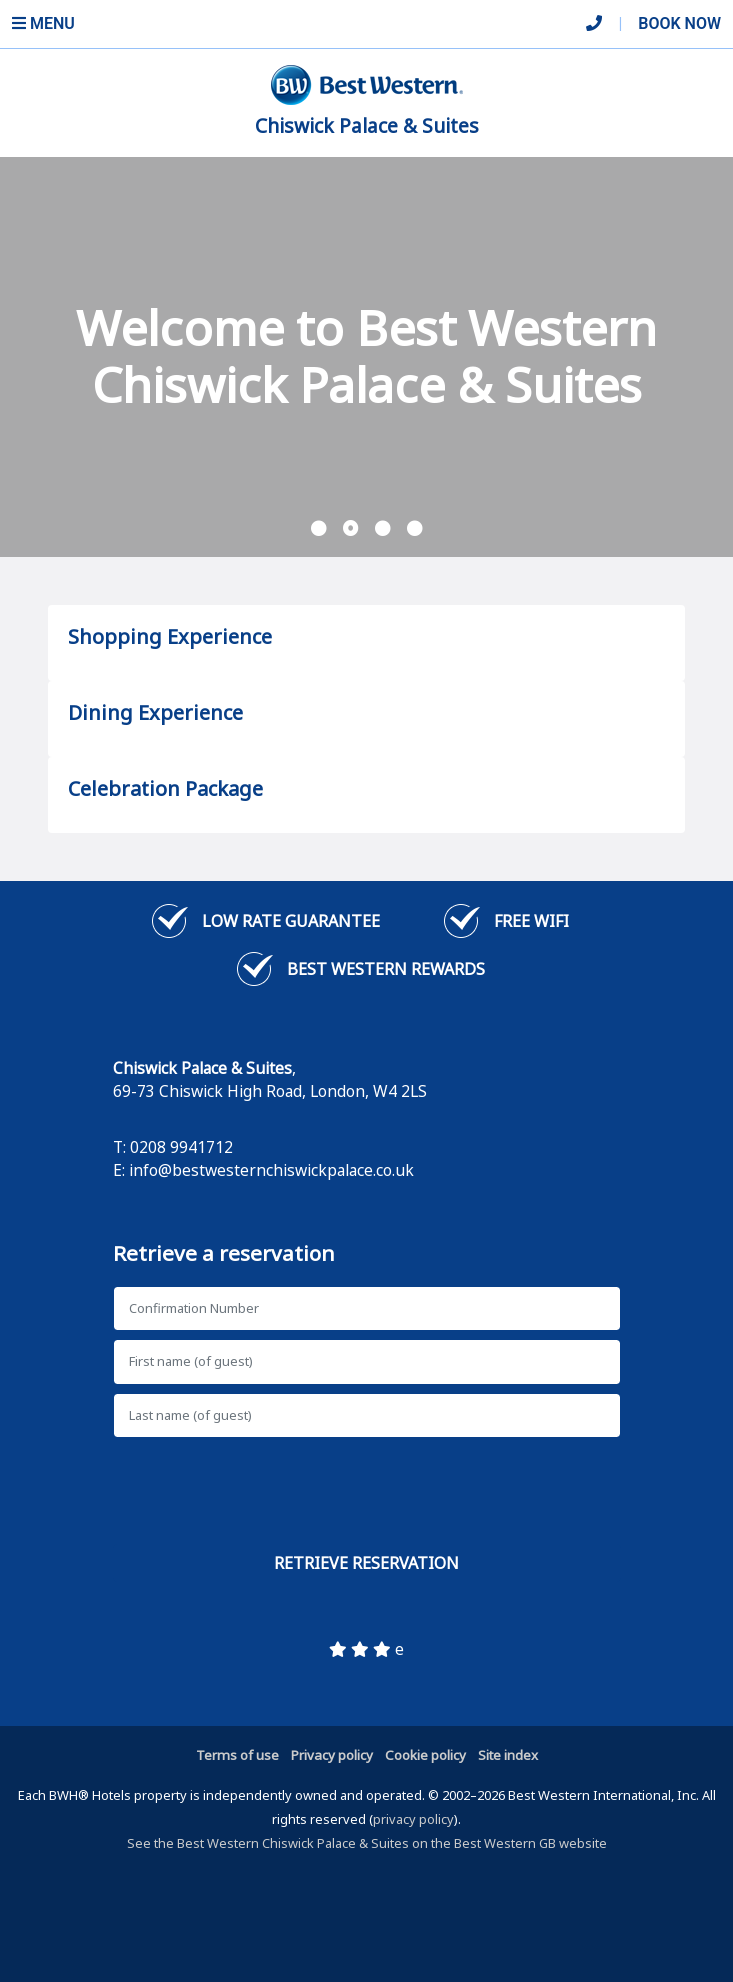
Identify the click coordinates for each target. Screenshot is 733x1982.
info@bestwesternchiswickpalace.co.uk (271, 1170)
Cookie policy (425, 1755)
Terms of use (237, 1755)
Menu (43, 23)
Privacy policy (332, 1755)
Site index (508, 1755)
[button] (319, 529)
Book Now (679, 23)
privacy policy (413, 1819)
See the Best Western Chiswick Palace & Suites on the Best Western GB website (367, 1843)
